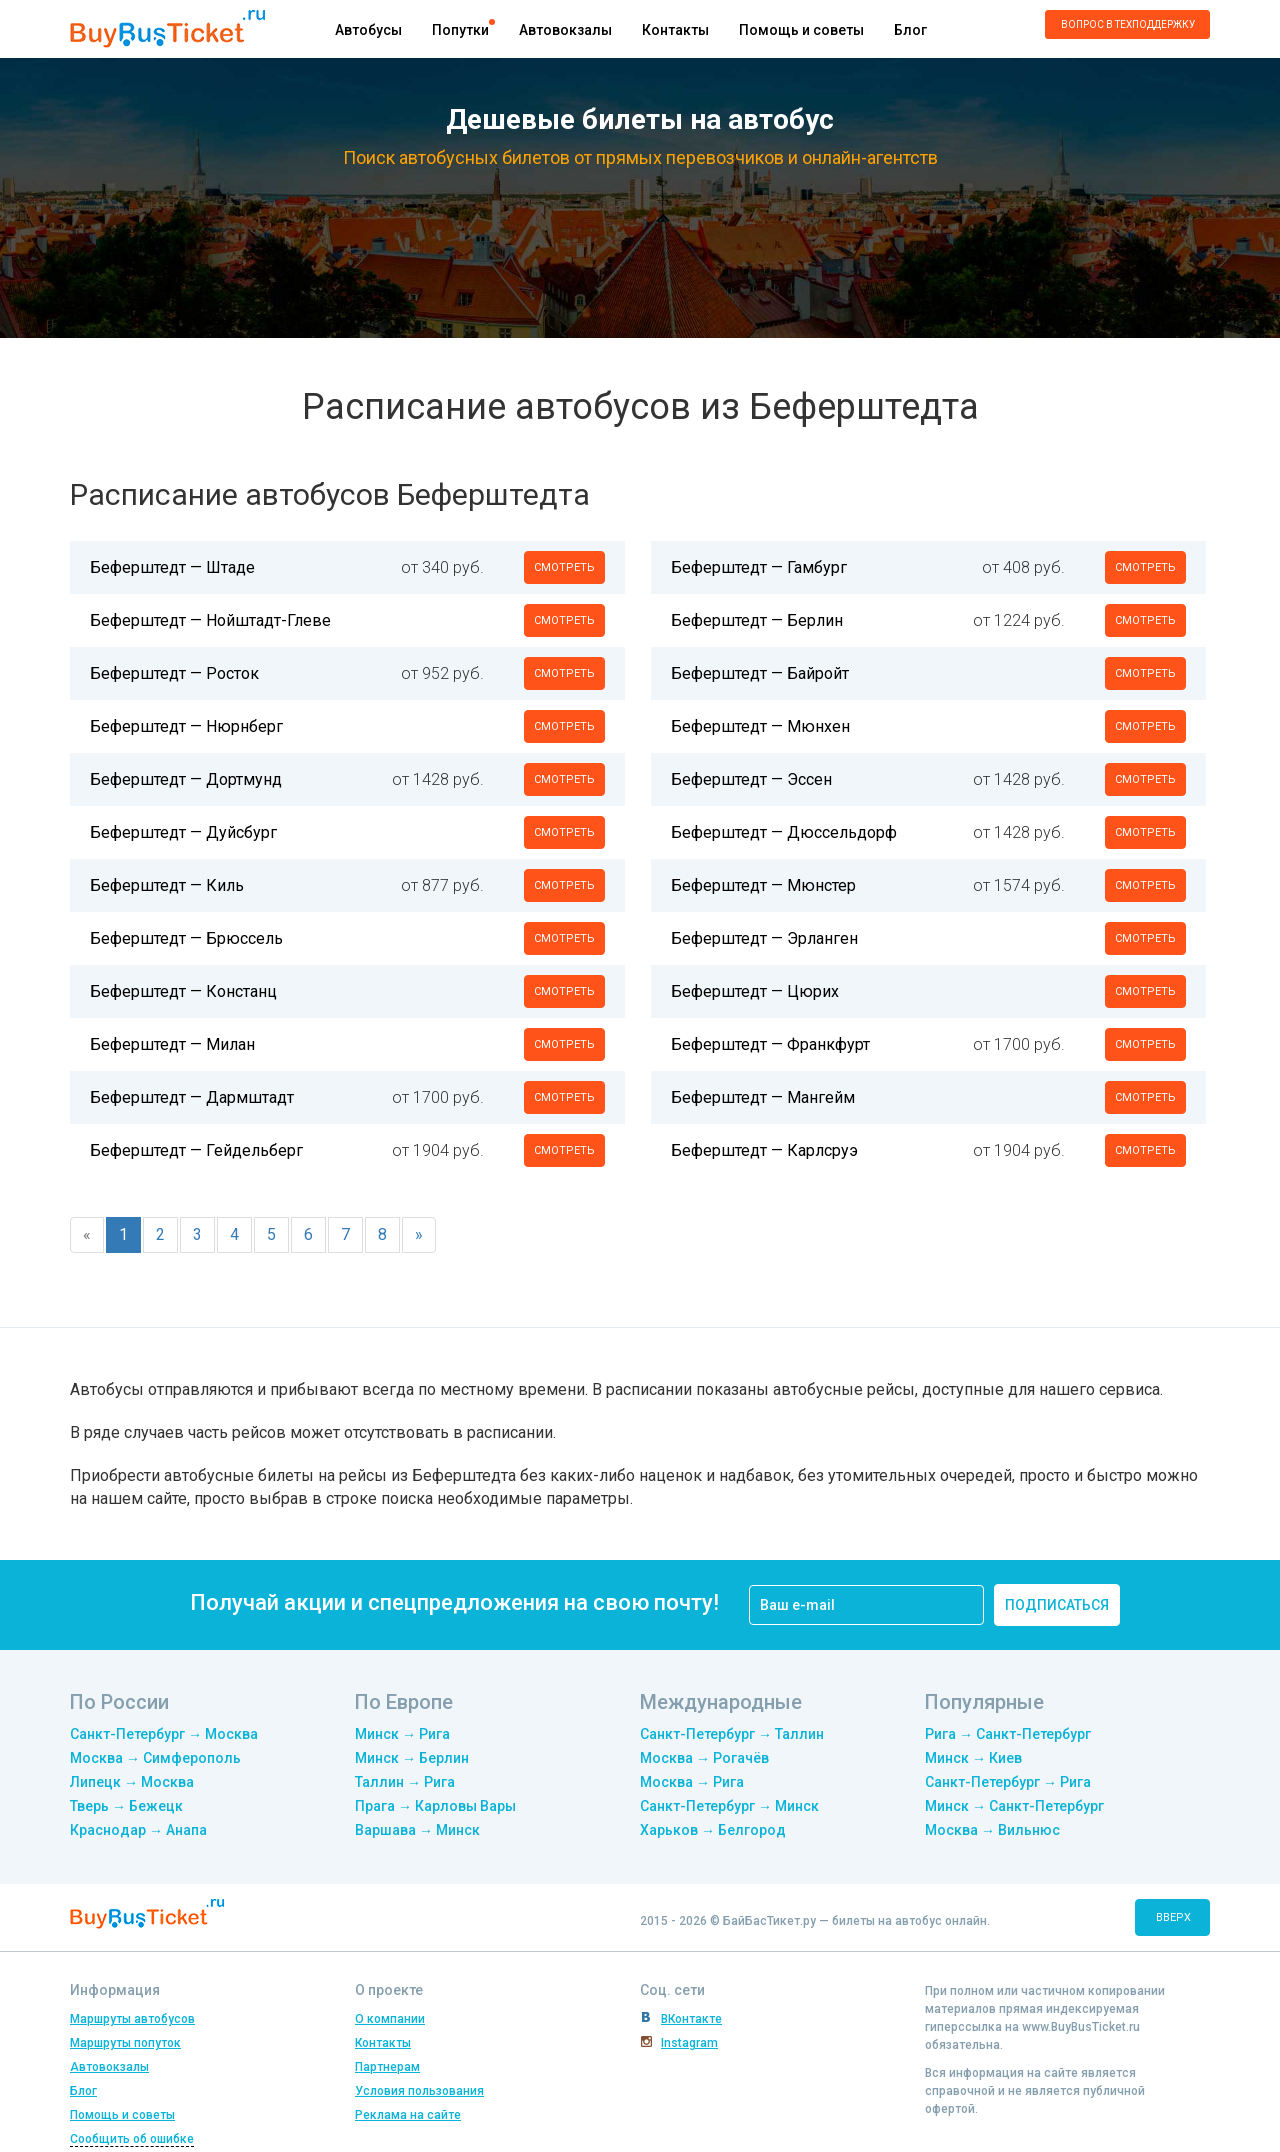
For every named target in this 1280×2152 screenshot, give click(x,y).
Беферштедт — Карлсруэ (764, 1150)
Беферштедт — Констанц (183, 991)
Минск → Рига (402, 1734)
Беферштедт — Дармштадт (192, 1097)
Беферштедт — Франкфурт (770, 1044)
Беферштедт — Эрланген (764, 938)
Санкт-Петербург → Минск (729, 1806)
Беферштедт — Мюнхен (760, 726)
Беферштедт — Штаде (172, 567)
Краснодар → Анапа (138, 1830)
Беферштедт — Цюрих (755, 991)
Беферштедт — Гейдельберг (196, 1150)
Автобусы (368, 30)
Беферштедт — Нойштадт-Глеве (210, 620)
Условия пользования (419, 2091)
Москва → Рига (692, 1782)
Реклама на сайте (408, 2115)
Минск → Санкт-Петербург (1014, 1806)
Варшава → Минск (417, 1830)
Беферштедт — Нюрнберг (186, 726)
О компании (390, 2019)
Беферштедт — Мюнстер (763, 885)
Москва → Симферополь (155, 1758)
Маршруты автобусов (132, 2019)
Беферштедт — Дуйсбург (183, 832)
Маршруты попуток (125, 2043)
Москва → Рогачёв (704, 1758)
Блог (910, 30)
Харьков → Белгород (713, 1830)
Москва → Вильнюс (992, 1830)
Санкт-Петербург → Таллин (732, 1734)
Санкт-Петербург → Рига (1008, 1782)
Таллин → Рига (405, 1782)
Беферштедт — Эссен (751, 779)
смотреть (564, 567)
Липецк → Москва (132, 1782)
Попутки (460, 30)
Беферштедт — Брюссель (186, 938)
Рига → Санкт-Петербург (1008, 1734)
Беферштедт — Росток (174, 673)
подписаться (1057, 1605)
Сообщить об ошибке (132, 2139)
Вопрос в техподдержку (1128, 24)
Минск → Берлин (412, 1758)
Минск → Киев (973, 1758)
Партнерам (387, 2067)
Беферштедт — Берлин (757, 620)
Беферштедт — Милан (172, 1044)
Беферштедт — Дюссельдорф (784, 832)
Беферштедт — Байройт (760, 673)
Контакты (675, 30)
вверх (1173, 1917)
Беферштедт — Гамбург (759, 567)
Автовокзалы (565, 30)
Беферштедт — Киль (167, 885)
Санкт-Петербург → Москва (164, 1734)
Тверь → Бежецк (126, 1806)
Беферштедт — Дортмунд (186, 779)
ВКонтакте (691, 2019)
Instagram (689, 2043)
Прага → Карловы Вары (435, 1806)
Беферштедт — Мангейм (763, 1097)
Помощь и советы (801, 30)
